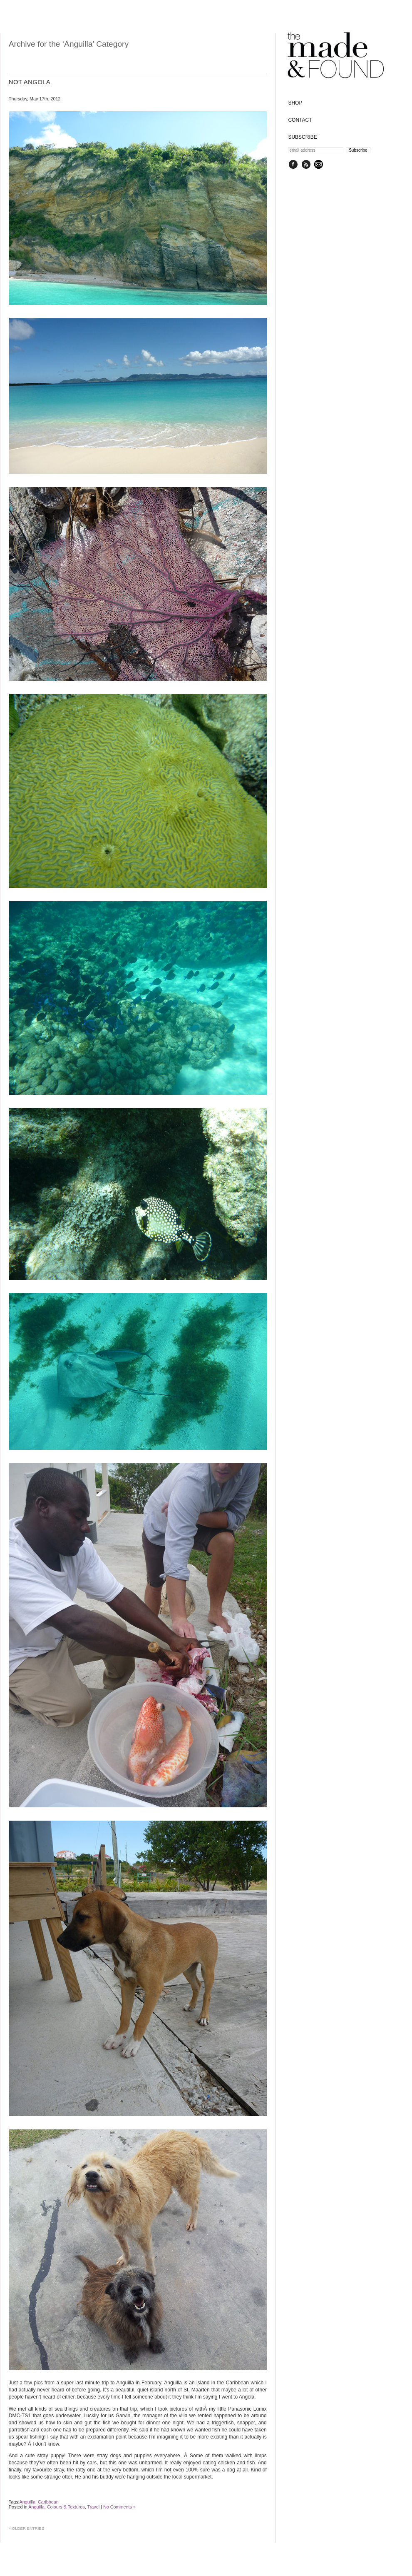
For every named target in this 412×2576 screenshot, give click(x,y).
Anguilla (27, 2501)
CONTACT (300, 120)
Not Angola (29, 81)
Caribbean (48, 2501)
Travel (93, 2506)
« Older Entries (26, 2528)
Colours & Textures (66, 2506)
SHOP (295, 103)
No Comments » (119, 2506)
